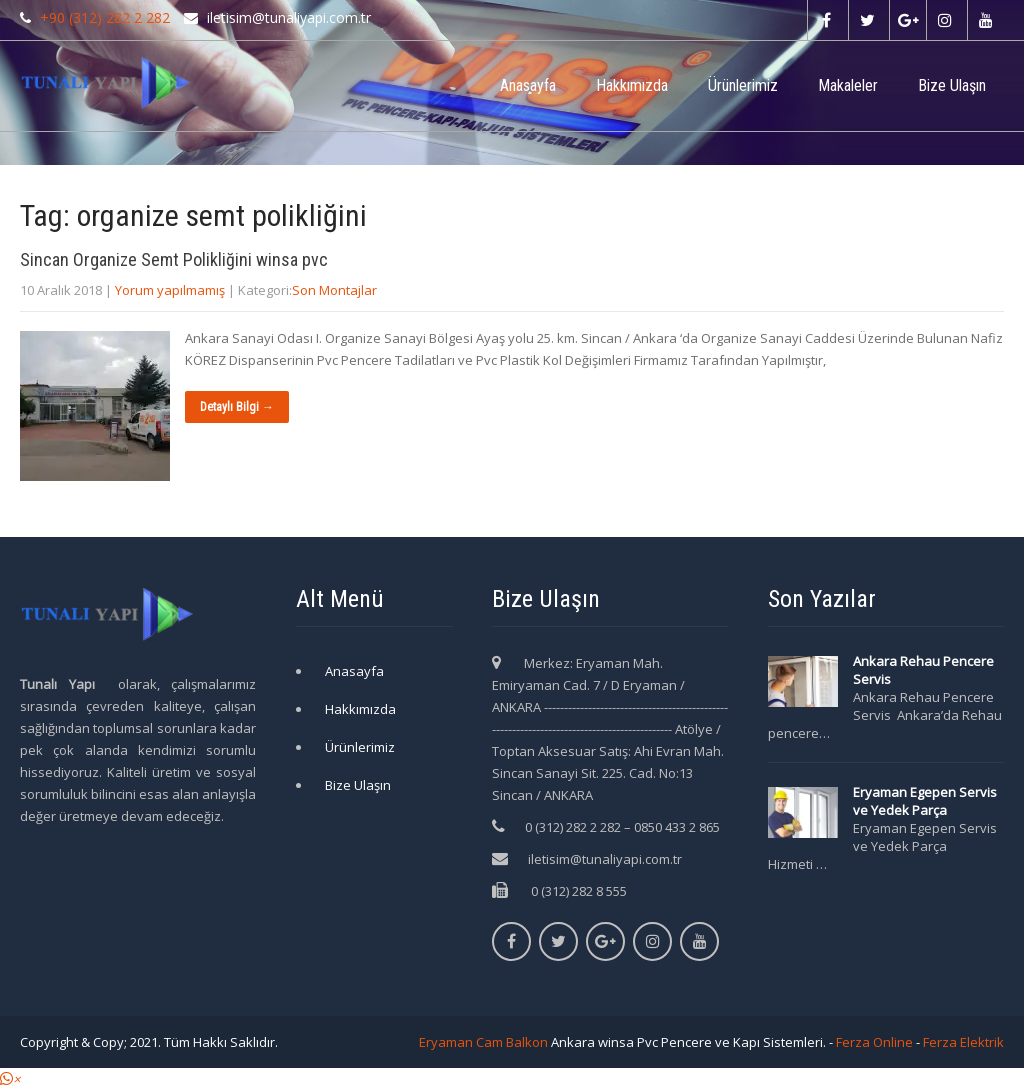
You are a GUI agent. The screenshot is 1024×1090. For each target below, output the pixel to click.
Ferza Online (874, 1042)
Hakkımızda (632, 85)
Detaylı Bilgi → (237, 407)
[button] (10, 1079)
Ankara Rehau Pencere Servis (923, 670)
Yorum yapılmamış (170, 290)
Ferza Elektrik (963, 1042)
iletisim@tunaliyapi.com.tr (605, 859)
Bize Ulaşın (952, 85)
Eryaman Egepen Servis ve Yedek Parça (925, 801)
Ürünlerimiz (743, 85)
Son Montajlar (334, 290)
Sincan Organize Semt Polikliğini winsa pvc (174, 259)
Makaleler (848, 85)
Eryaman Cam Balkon (483, 1042)
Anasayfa (528, 85)
